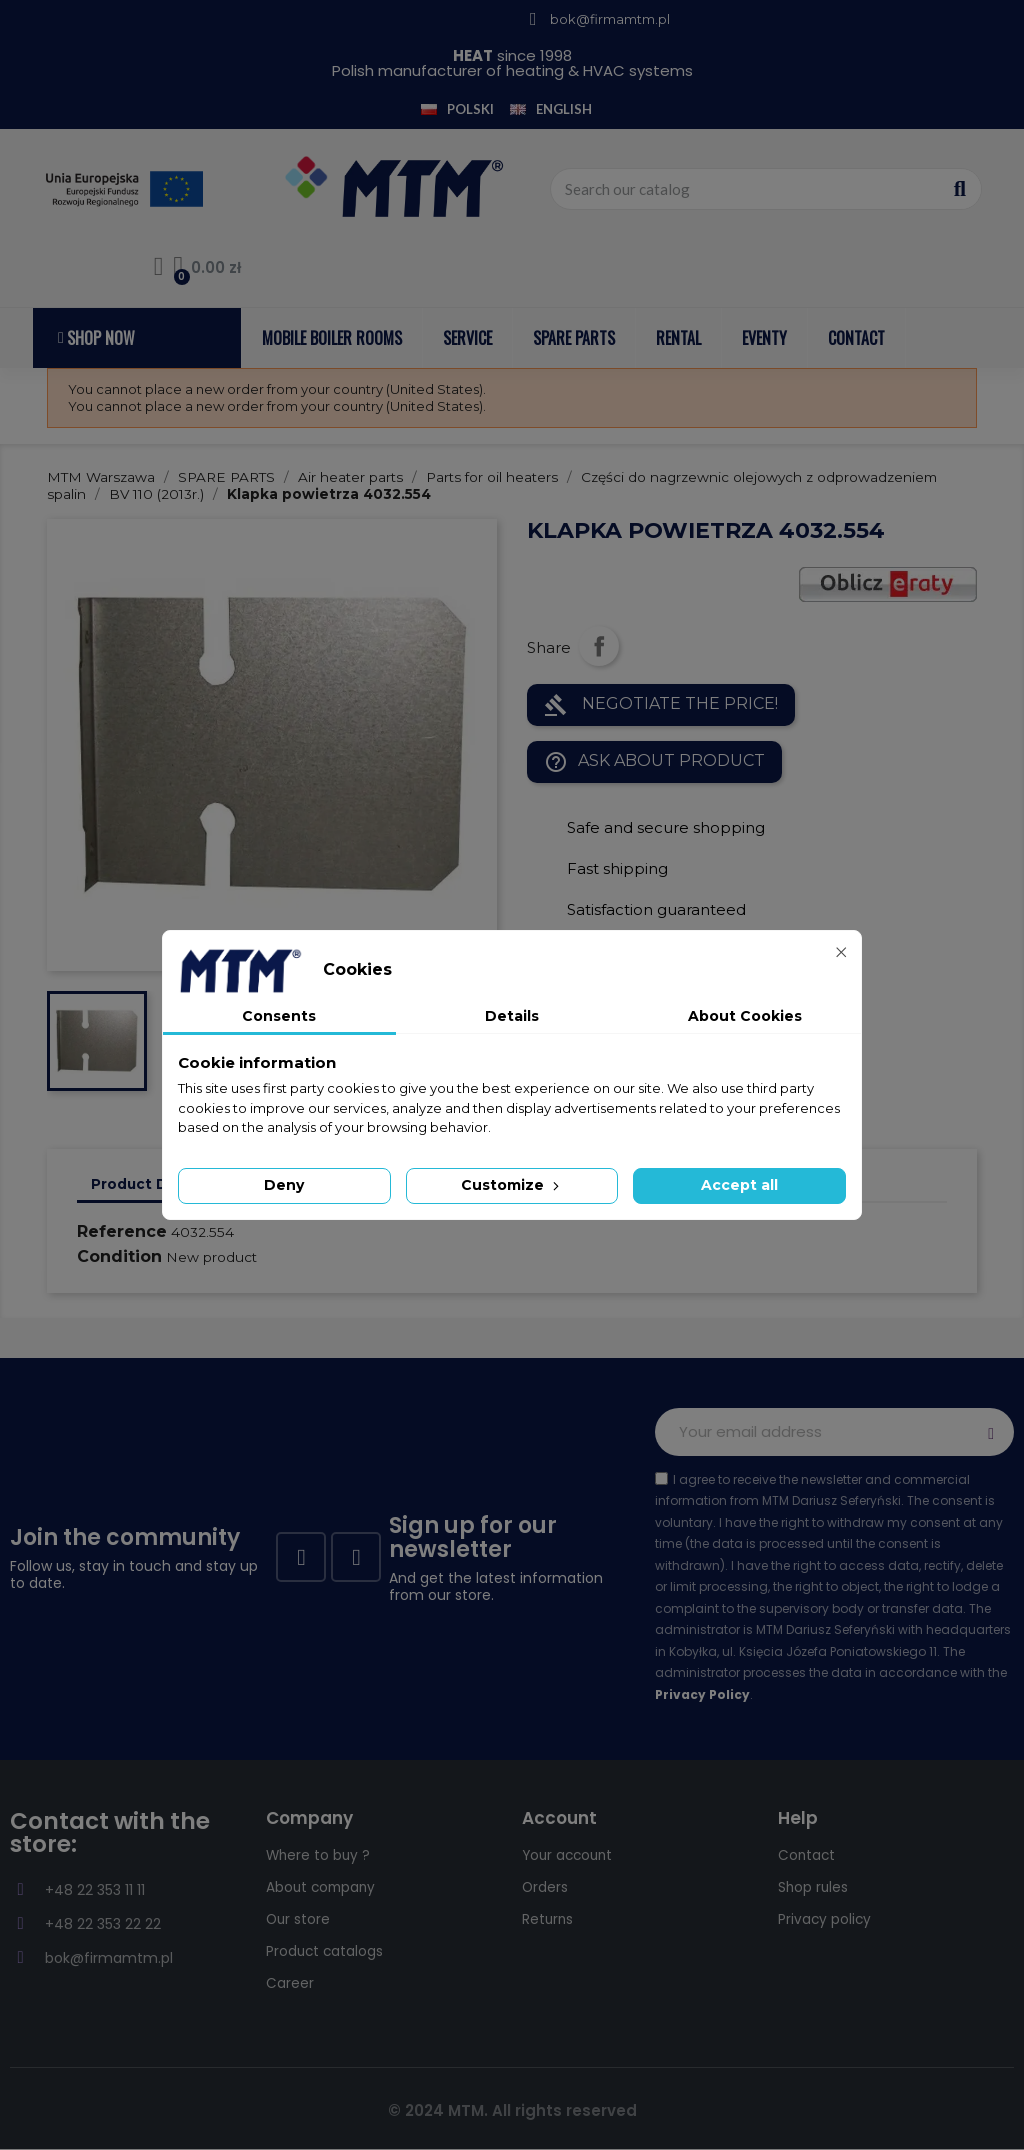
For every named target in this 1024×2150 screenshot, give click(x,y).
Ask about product (654, 762)
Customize (512, 1185)
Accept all (739, 1185)
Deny (284, 1185)
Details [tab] (512, 1016)
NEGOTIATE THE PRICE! (661, 705)
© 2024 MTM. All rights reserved (512, 2110)
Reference (122, 1231)
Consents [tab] (279, 1016)
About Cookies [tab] (745, 1016)
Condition (119, 1256)
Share (599, 646)
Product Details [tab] (150, 1184)
